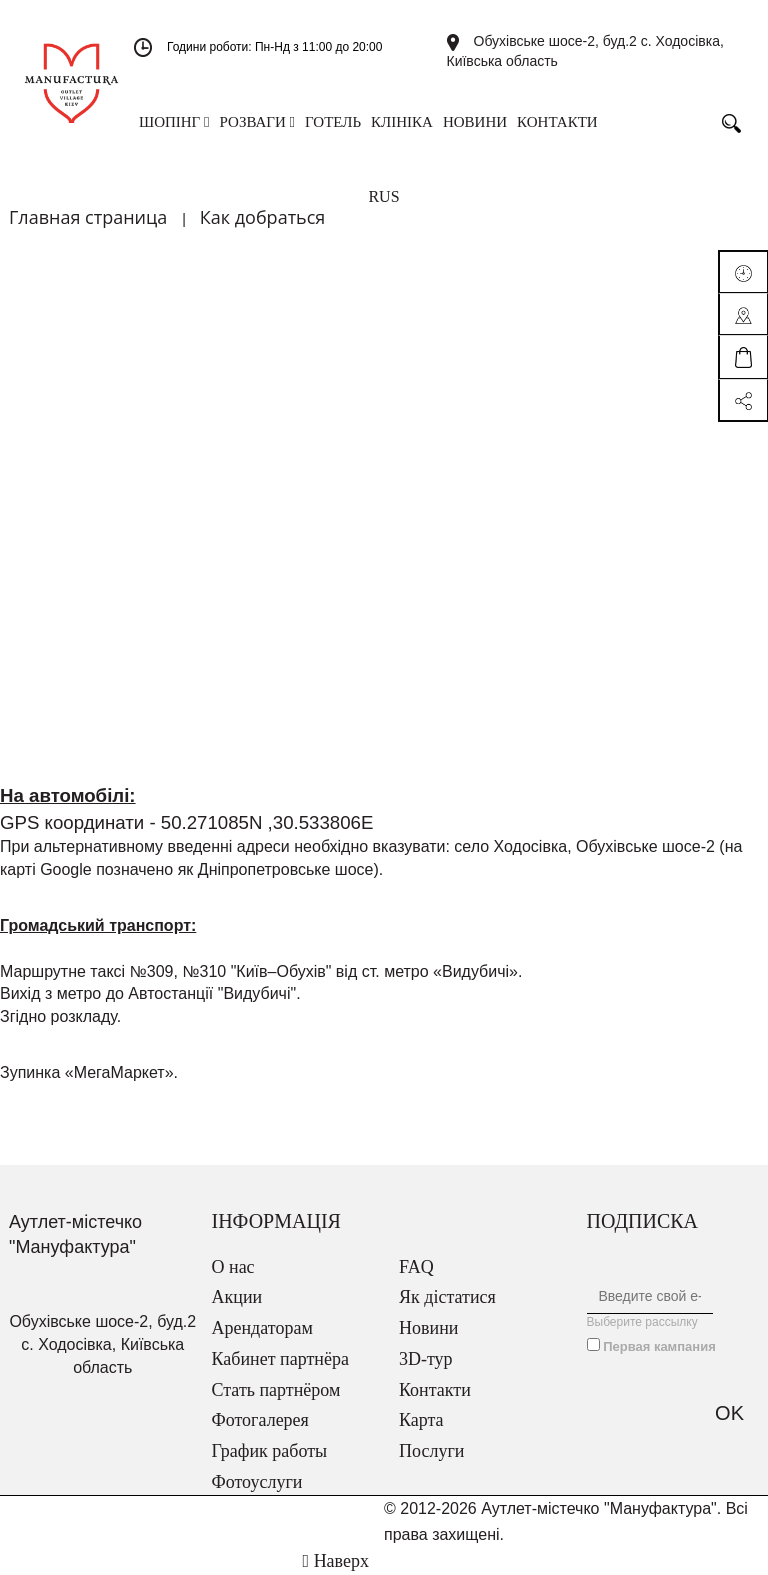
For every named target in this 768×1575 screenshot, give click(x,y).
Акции (237, 1297)
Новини (428, 1328)
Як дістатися (447, 1297)
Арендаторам (262, 1328)
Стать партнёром (276, 1390)
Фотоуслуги (257, 1482)
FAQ (416, 1267)
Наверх (336, 1561)
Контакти (435, 1390)
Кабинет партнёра (280, 1359)
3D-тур (426, 1359)
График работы (270, 1451)
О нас (233, 1267)
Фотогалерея (260, 1420)
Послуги (431, 1451)
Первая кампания (659, 1346)
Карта (421, 1420)
